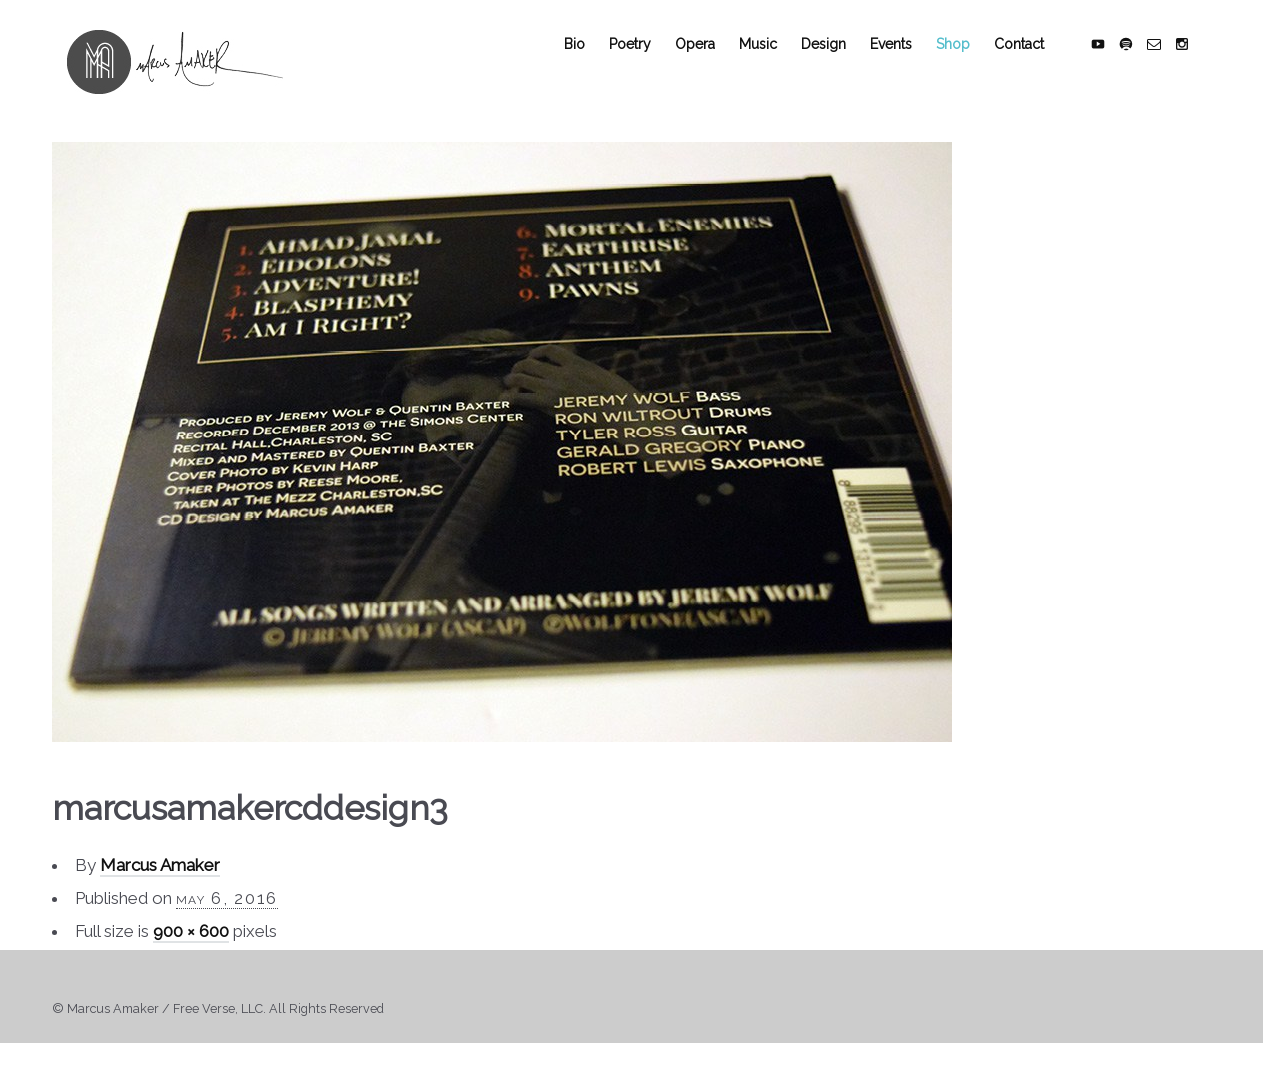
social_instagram (1198, 62)
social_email (1170, 62)
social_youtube (1114, 62)
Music (774, 62)
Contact (1035, 62)
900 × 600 (191, 950)
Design (839, 62)
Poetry (646, 62)
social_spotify (1142, 62)
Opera (711, 62)
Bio (590, 62)
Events (907, 62)
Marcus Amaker (160, 884)
